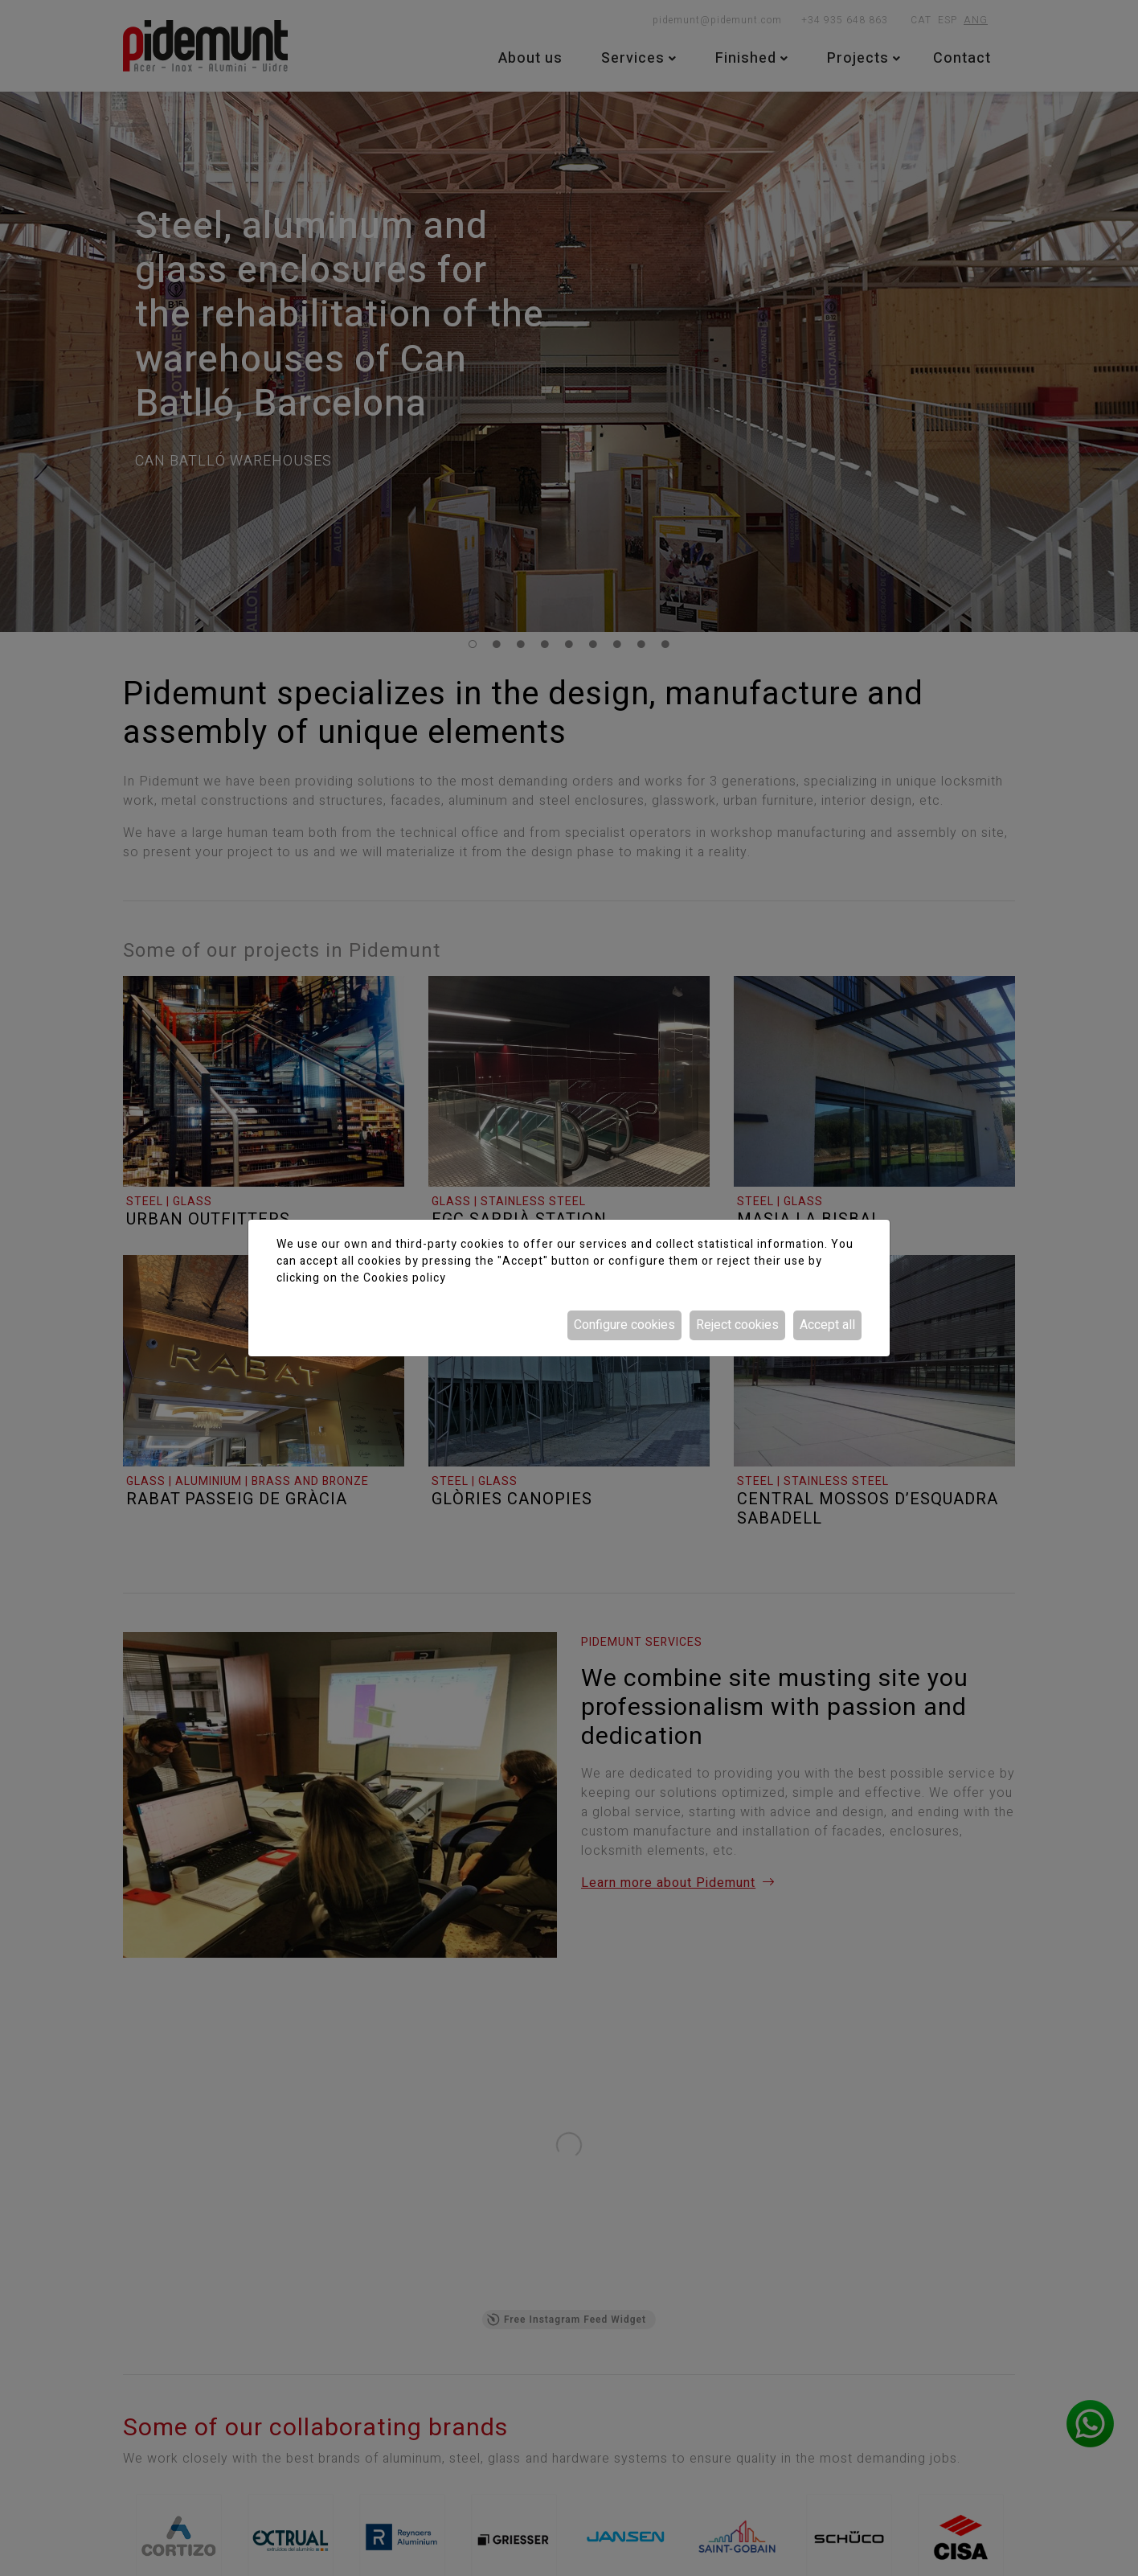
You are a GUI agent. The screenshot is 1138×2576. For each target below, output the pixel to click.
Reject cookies (737, 1325)
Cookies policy (404, 1278)
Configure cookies (624, 1325)
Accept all (827, 1325)
